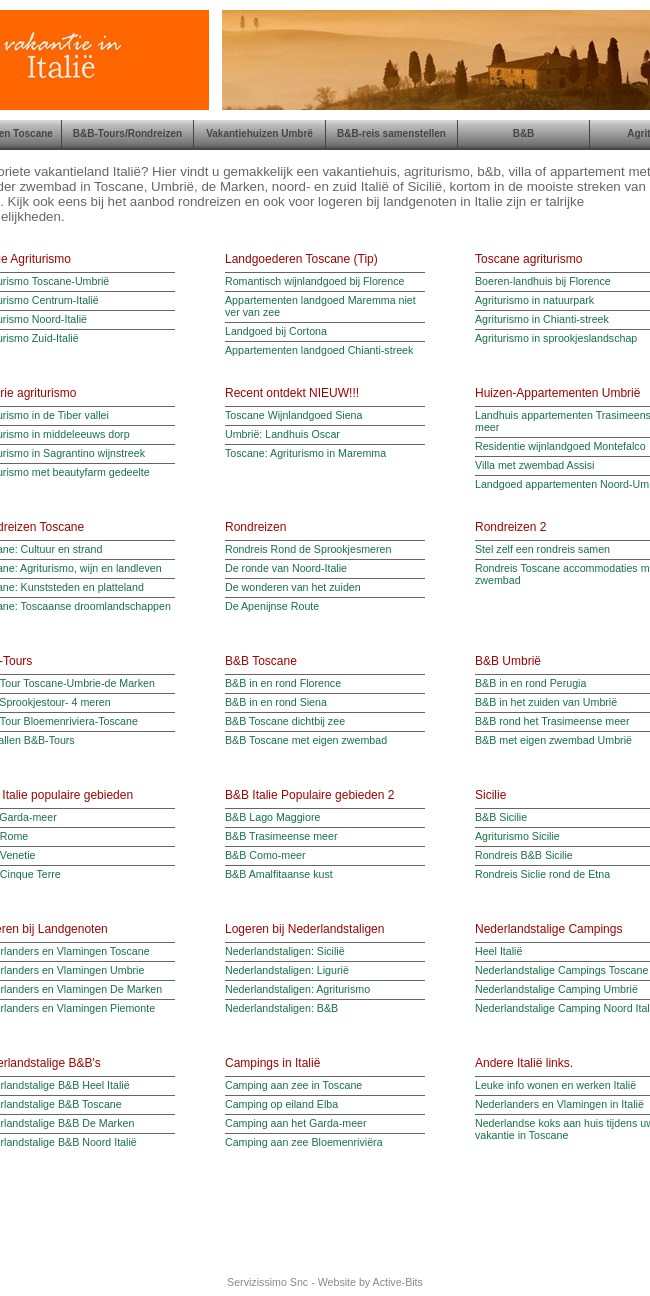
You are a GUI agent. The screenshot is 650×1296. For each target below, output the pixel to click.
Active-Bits (398, 1282)
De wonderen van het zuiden (293, 587)
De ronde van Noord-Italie (286, 568)
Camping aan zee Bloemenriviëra (304, 1142)
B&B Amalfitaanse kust (279, 874)
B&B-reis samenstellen (391, 133)
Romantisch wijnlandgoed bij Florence (314, 281)
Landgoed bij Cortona (276, 331)
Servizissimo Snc (267, 1282)
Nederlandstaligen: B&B (281, 1008)
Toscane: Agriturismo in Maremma (305, 453)
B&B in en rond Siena (276, 702)
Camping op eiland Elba (281, 1104)
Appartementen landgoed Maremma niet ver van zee (320, 306)
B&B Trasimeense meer (281, 836)
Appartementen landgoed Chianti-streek (319, 350)
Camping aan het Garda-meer (296, 1123)
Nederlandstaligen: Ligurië (287, 970)
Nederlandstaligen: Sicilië (285, 951)
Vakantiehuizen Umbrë (259, 133)
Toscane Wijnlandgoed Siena (293, 415)
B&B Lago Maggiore (272, 817)
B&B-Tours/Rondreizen (127, 133)
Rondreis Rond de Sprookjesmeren (308, 549)
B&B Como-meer (265, 855)
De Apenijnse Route (272, 606)
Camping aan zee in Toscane (293, 1085)
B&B (524, 133)
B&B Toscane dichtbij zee (285, 721)
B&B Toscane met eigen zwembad (306, 740)
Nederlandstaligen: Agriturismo (297, 989)
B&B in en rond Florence (283, 683)
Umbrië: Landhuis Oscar (282, 434)
